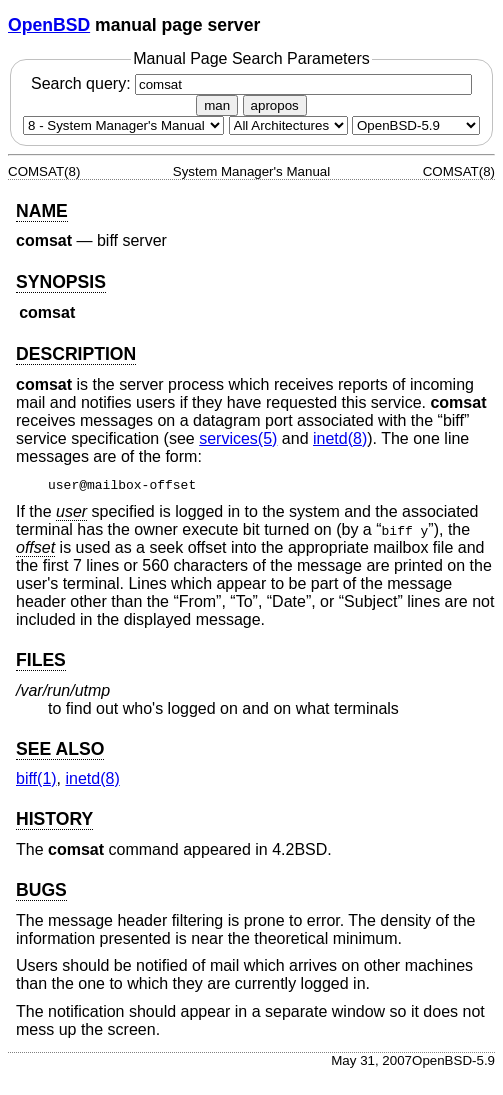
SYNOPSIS (61, 282)
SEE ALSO (60, 749)
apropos (275, 105)
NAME (42, 211)
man (217, 105)
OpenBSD (49, 25)
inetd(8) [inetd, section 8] (340, 438)
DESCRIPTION (76, 354)
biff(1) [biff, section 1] (36, 778)
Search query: (251, 83)
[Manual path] (416, 125)
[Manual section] (123, 125)
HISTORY (54, 819)
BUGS (41, 890)
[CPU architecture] (288, 125)
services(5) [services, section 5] (238, 438)
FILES (41, 660)
